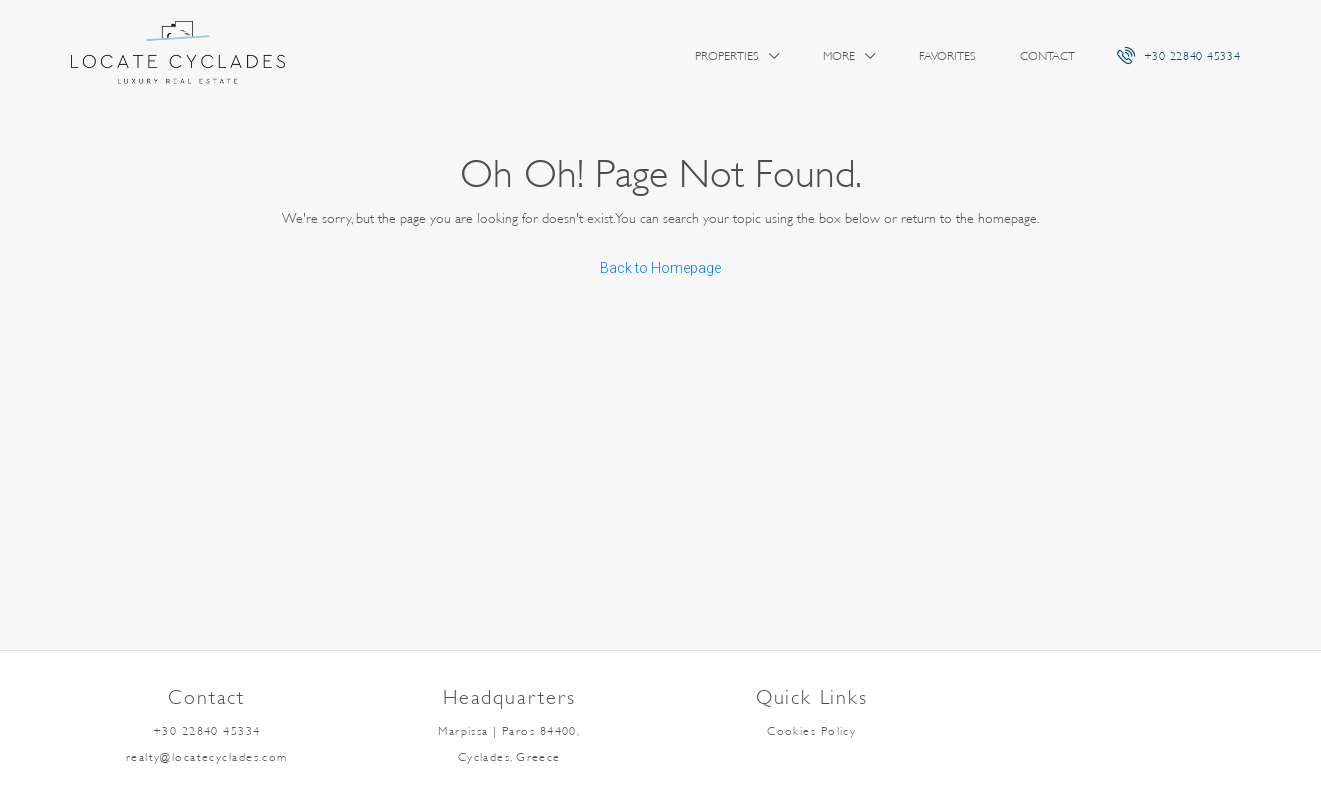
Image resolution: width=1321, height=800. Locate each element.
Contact (1047, 56)
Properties (727, 56)
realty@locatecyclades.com (207, 757)
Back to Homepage (660, 268)
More (839, 56)
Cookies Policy (811, 731)
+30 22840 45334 (1178, 55)
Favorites (947, 56)
